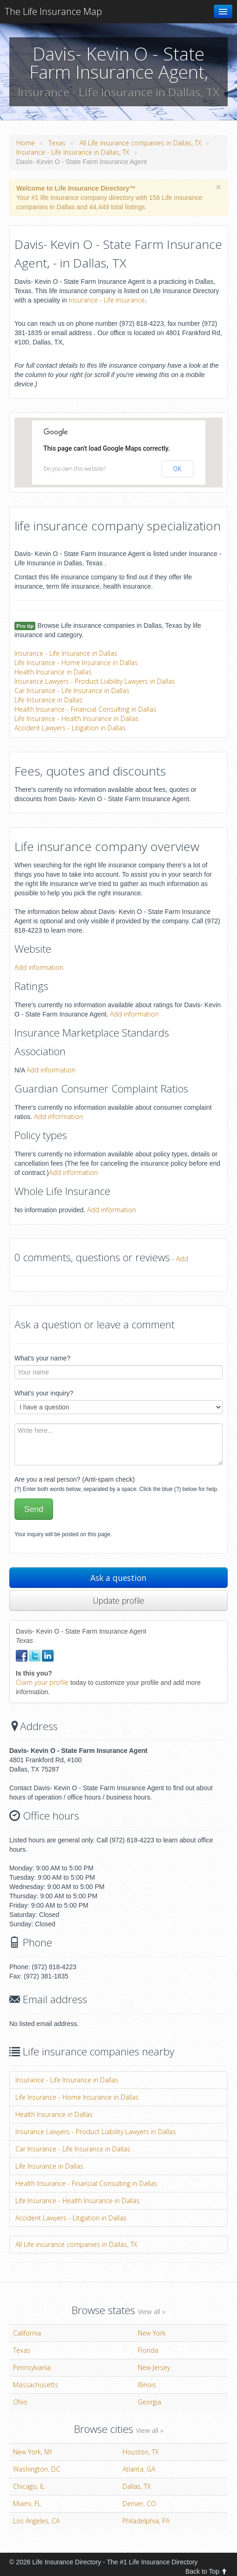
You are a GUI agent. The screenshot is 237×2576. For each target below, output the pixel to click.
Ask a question (118, 1577)
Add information (38, 967)
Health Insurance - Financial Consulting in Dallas (85, 709)
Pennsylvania (32, 2367)
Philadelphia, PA (145, 2520)
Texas (57, 142)
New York (152, 2333)
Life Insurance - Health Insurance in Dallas (76, 718)
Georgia (149, 2401)
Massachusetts (35, 2384)
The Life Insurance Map (53, 11)
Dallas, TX (136, 2486)
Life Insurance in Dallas (48, 699)
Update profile (118, 1600)
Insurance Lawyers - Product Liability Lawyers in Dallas (94, 681)
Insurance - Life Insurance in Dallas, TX (72, 152)
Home (25, 142)
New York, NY (32, 2451)
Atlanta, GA (138, 2469)
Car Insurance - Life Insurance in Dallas (71, 690)
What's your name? (42, 1358)
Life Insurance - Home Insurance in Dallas (76, 662)
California (27, 2333)
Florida (148, 2350)
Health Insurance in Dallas (53, 671)
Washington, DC (36, 2469)
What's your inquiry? (43, 1393)
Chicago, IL (29, 2486)
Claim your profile (42, 1682)
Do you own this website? (75, 469)
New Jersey (154, 2367)
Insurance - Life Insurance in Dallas (65, 653)
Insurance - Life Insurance (107, 299)
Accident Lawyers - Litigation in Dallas (70, 727)
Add (182, 1258)
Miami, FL (27, 2503)
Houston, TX (140, 2451)
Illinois (147, 2384)
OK (177, 469)
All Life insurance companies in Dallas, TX (141, 142)
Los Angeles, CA (36, 2520)
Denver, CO (139, 2503)
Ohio (20, 2401)
